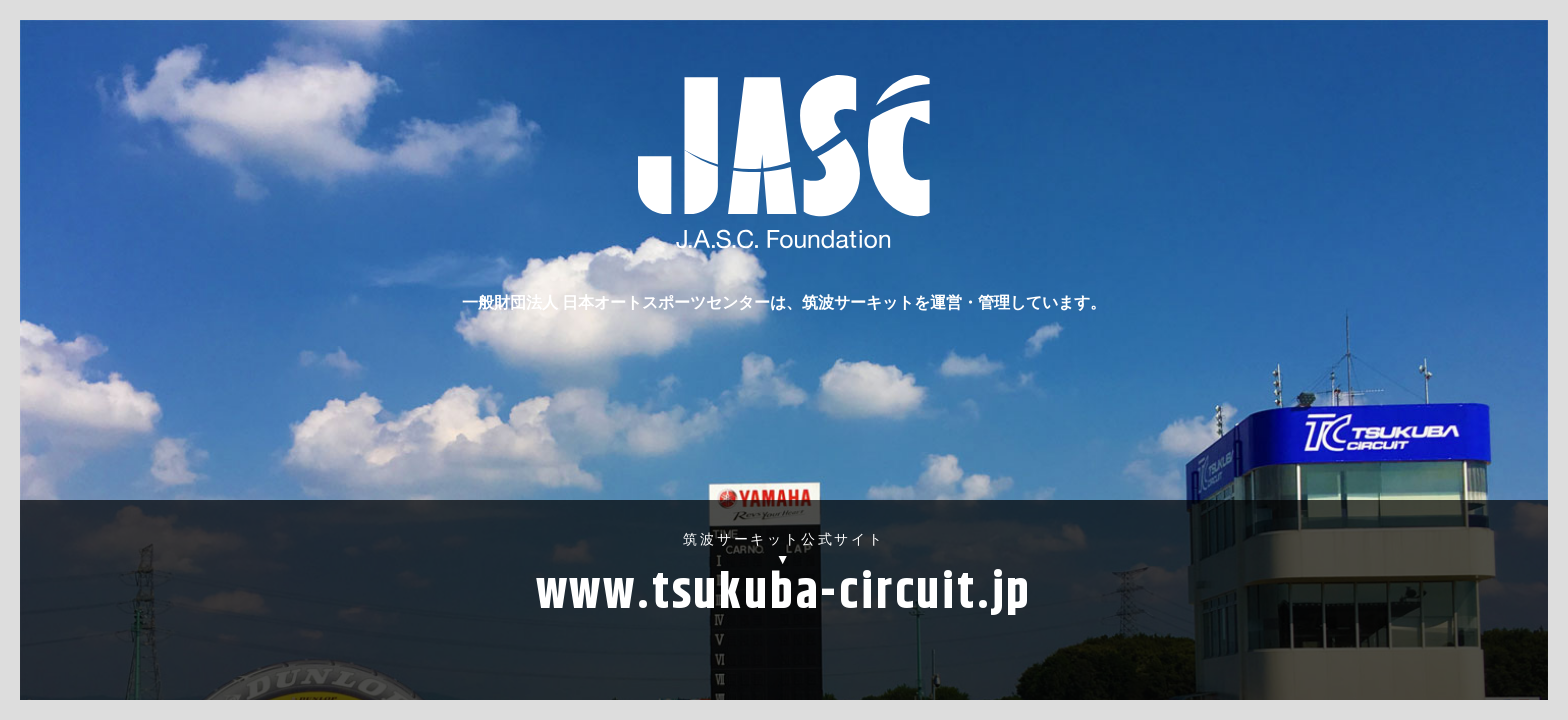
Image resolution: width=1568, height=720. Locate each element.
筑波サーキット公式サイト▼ (784, 581)
